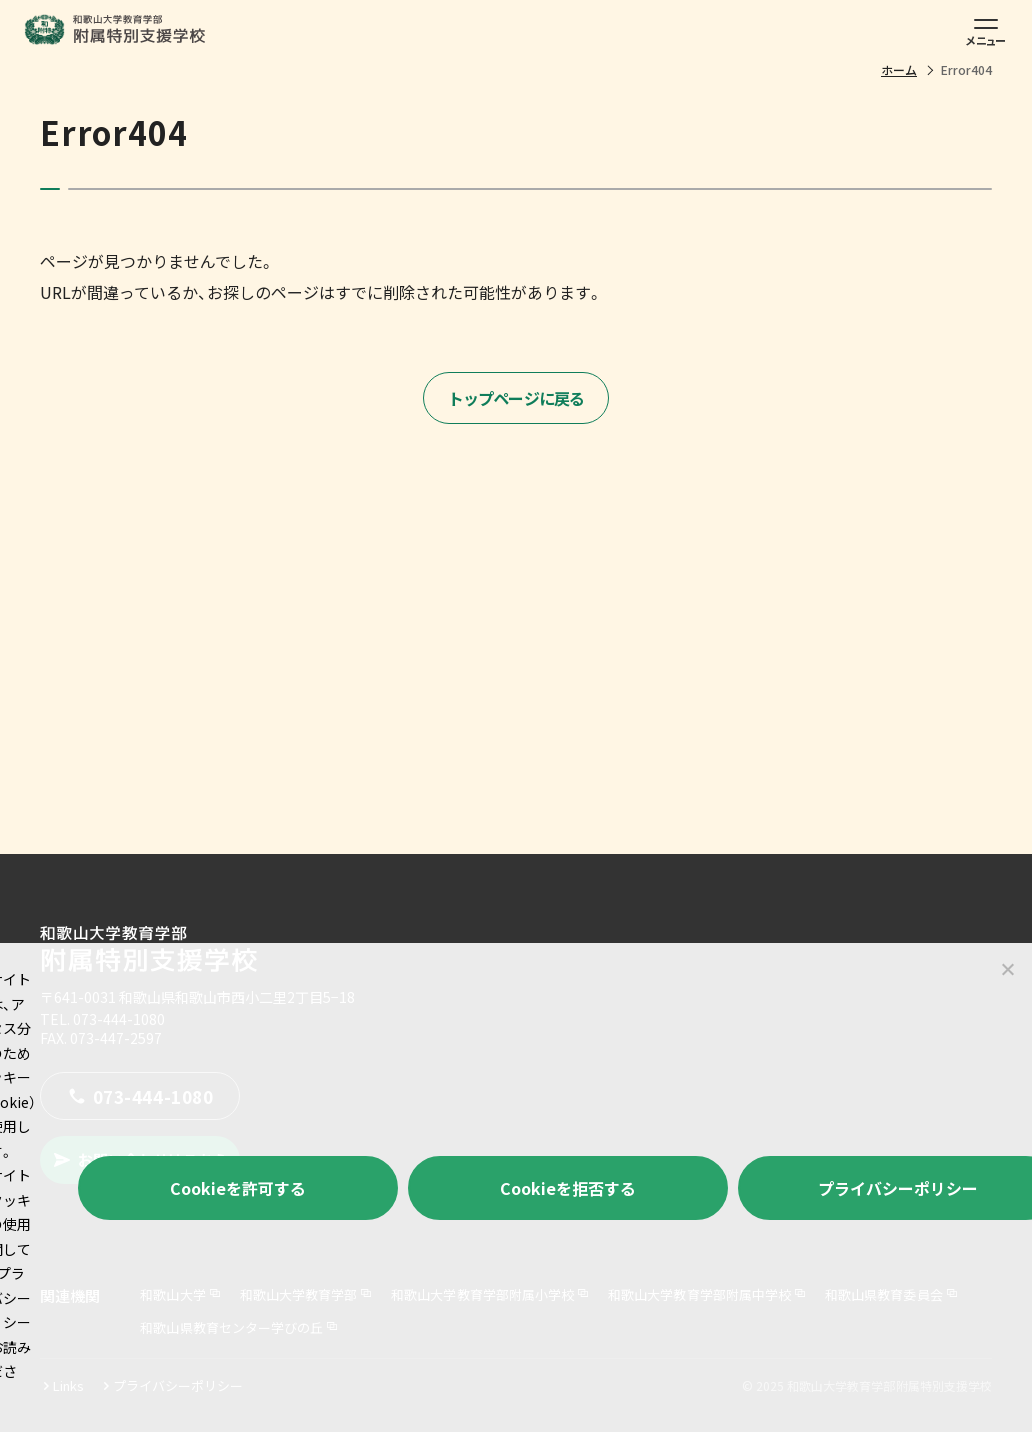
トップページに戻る (516, 398)
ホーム (899, 69)
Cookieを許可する (238, 1188)
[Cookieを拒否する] (1007, 969)
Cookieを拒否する (568, 1188)
